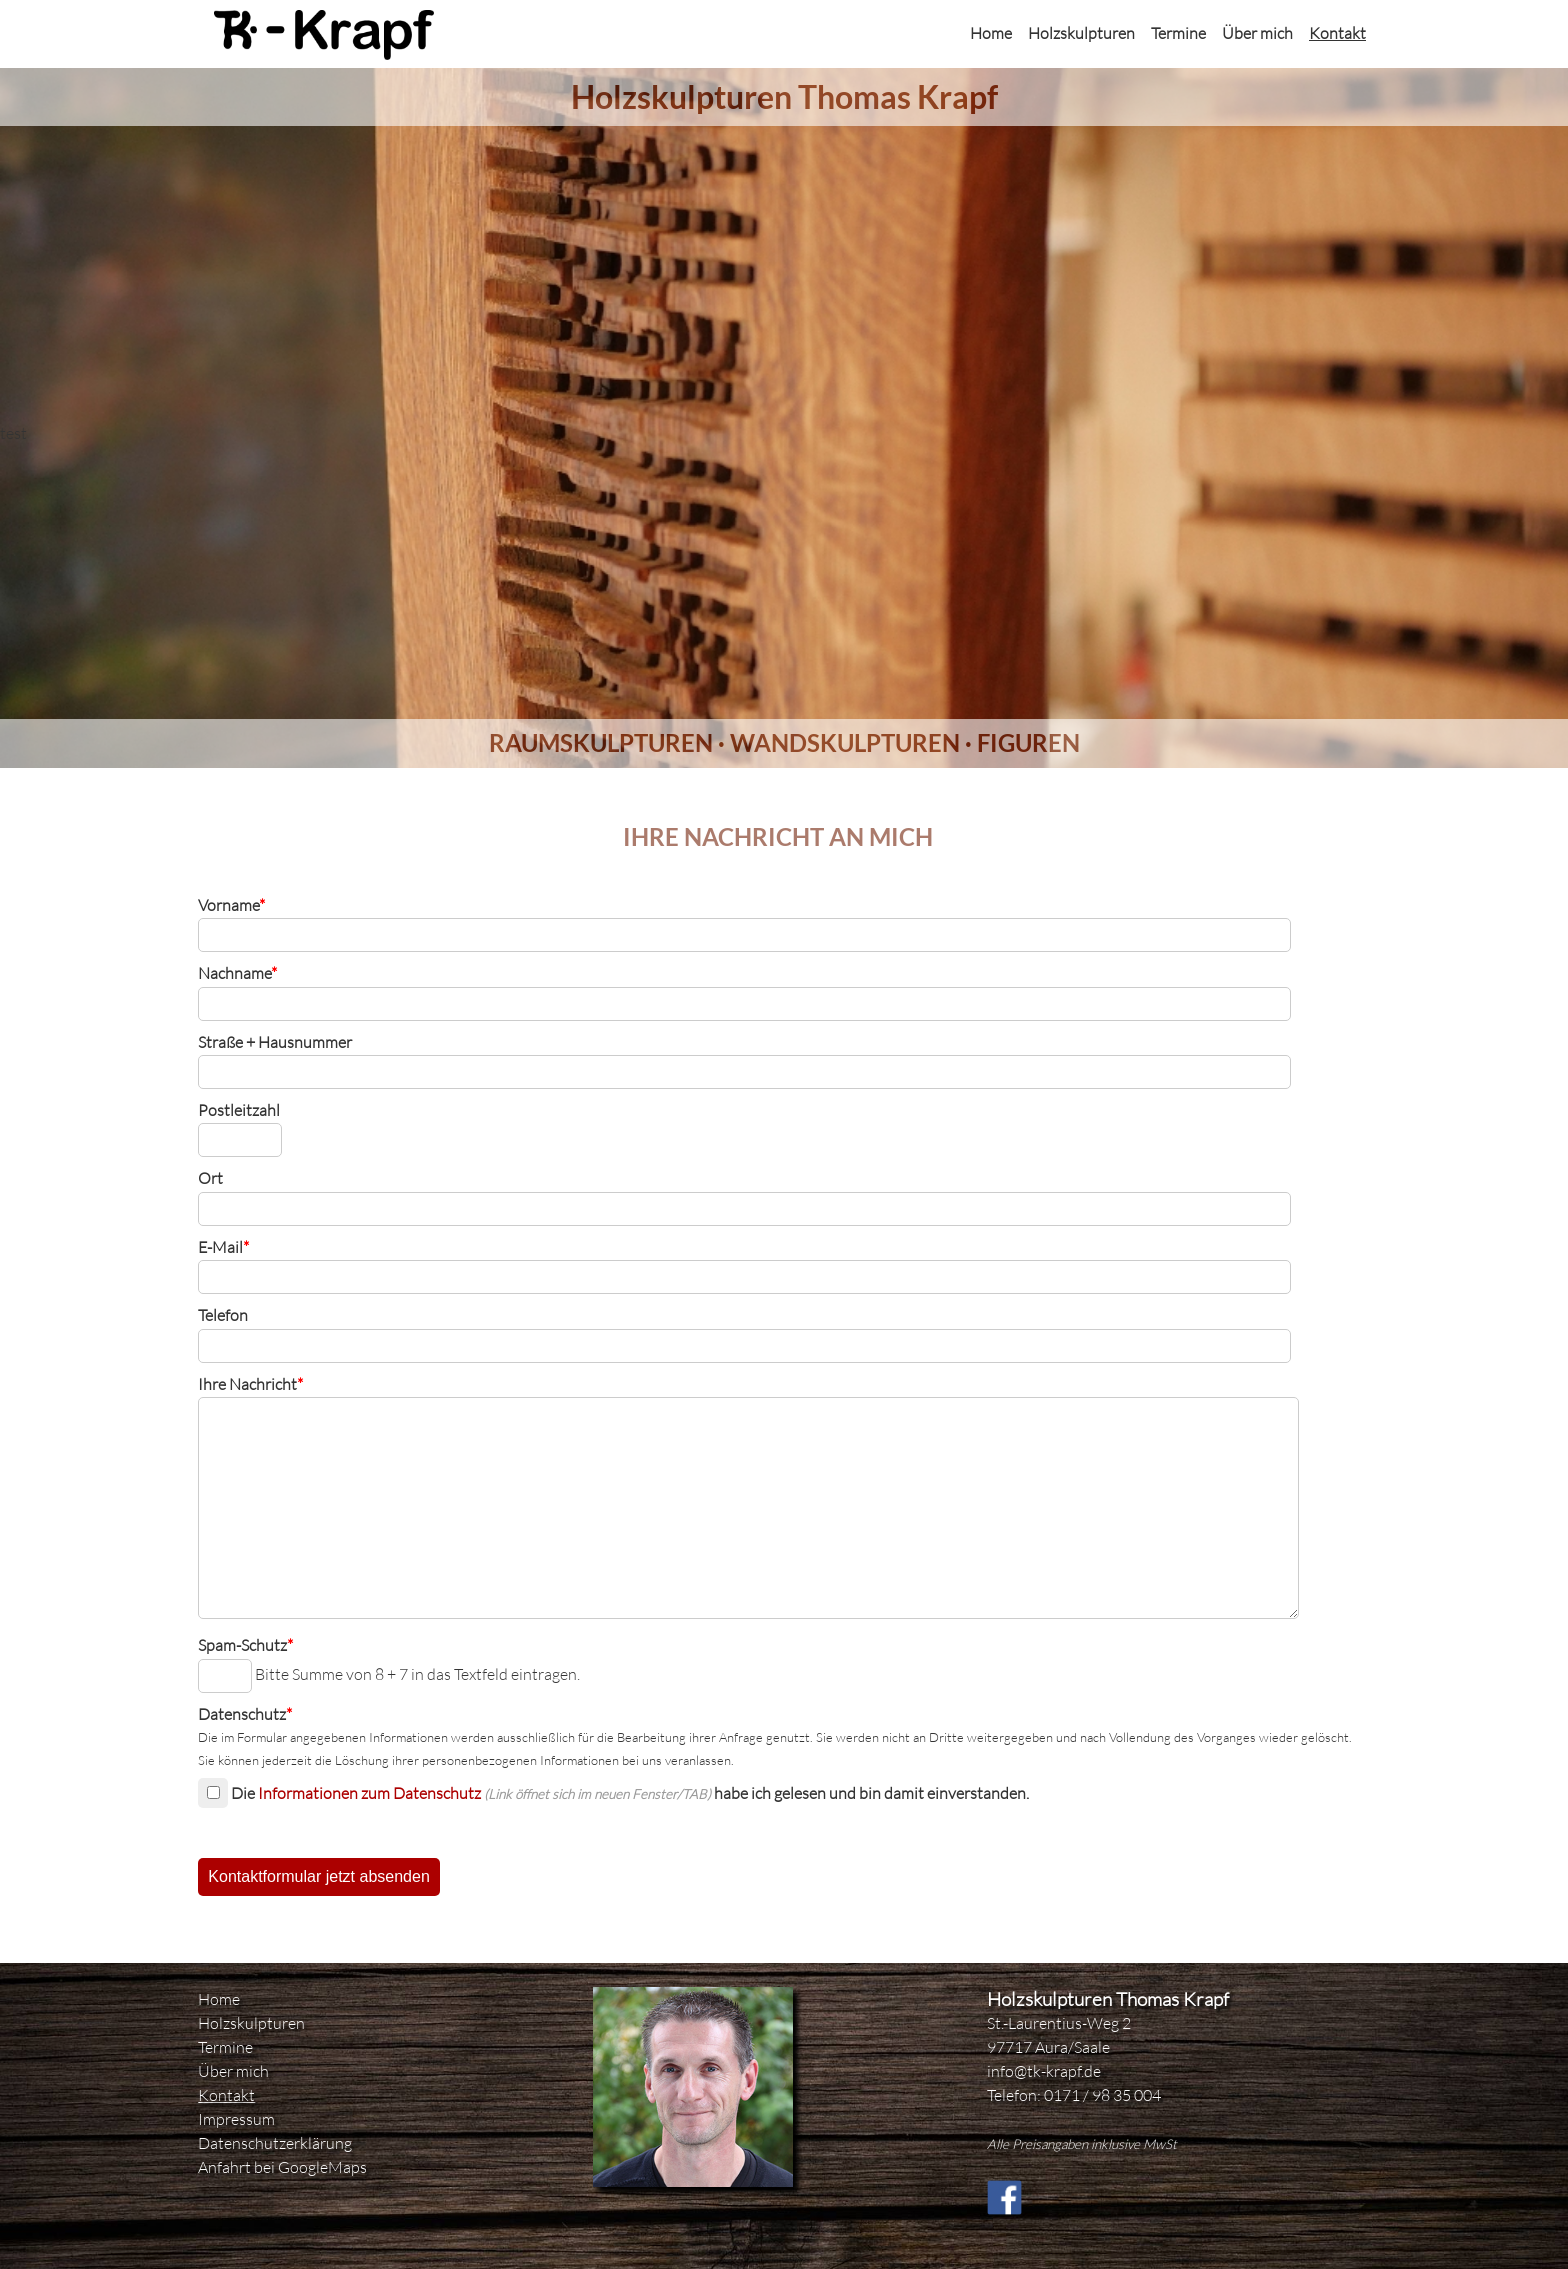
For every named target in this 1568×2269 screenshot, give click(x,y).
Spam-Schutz (245, 1645)
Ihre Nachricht (250, 1384)
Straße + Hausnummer (275, 1042)
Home (991, 33)
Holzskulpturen (1081, 33)
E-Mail (223, 1247)
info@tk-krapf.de (1044, 2071)
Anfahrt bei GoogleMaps (282, 2167)
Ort (210, 1178)
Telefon (223, 1315)
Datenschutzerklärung (275, 2143)
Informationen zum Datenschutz (369, 1793)
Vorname (231, 905)
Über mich (1257, 33)
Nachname (237, 973)
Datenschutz (245, 1714)
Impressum (236, 2119)
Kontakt (1337, 33)
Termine (1178, 33)
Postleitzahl (239, 1110)
